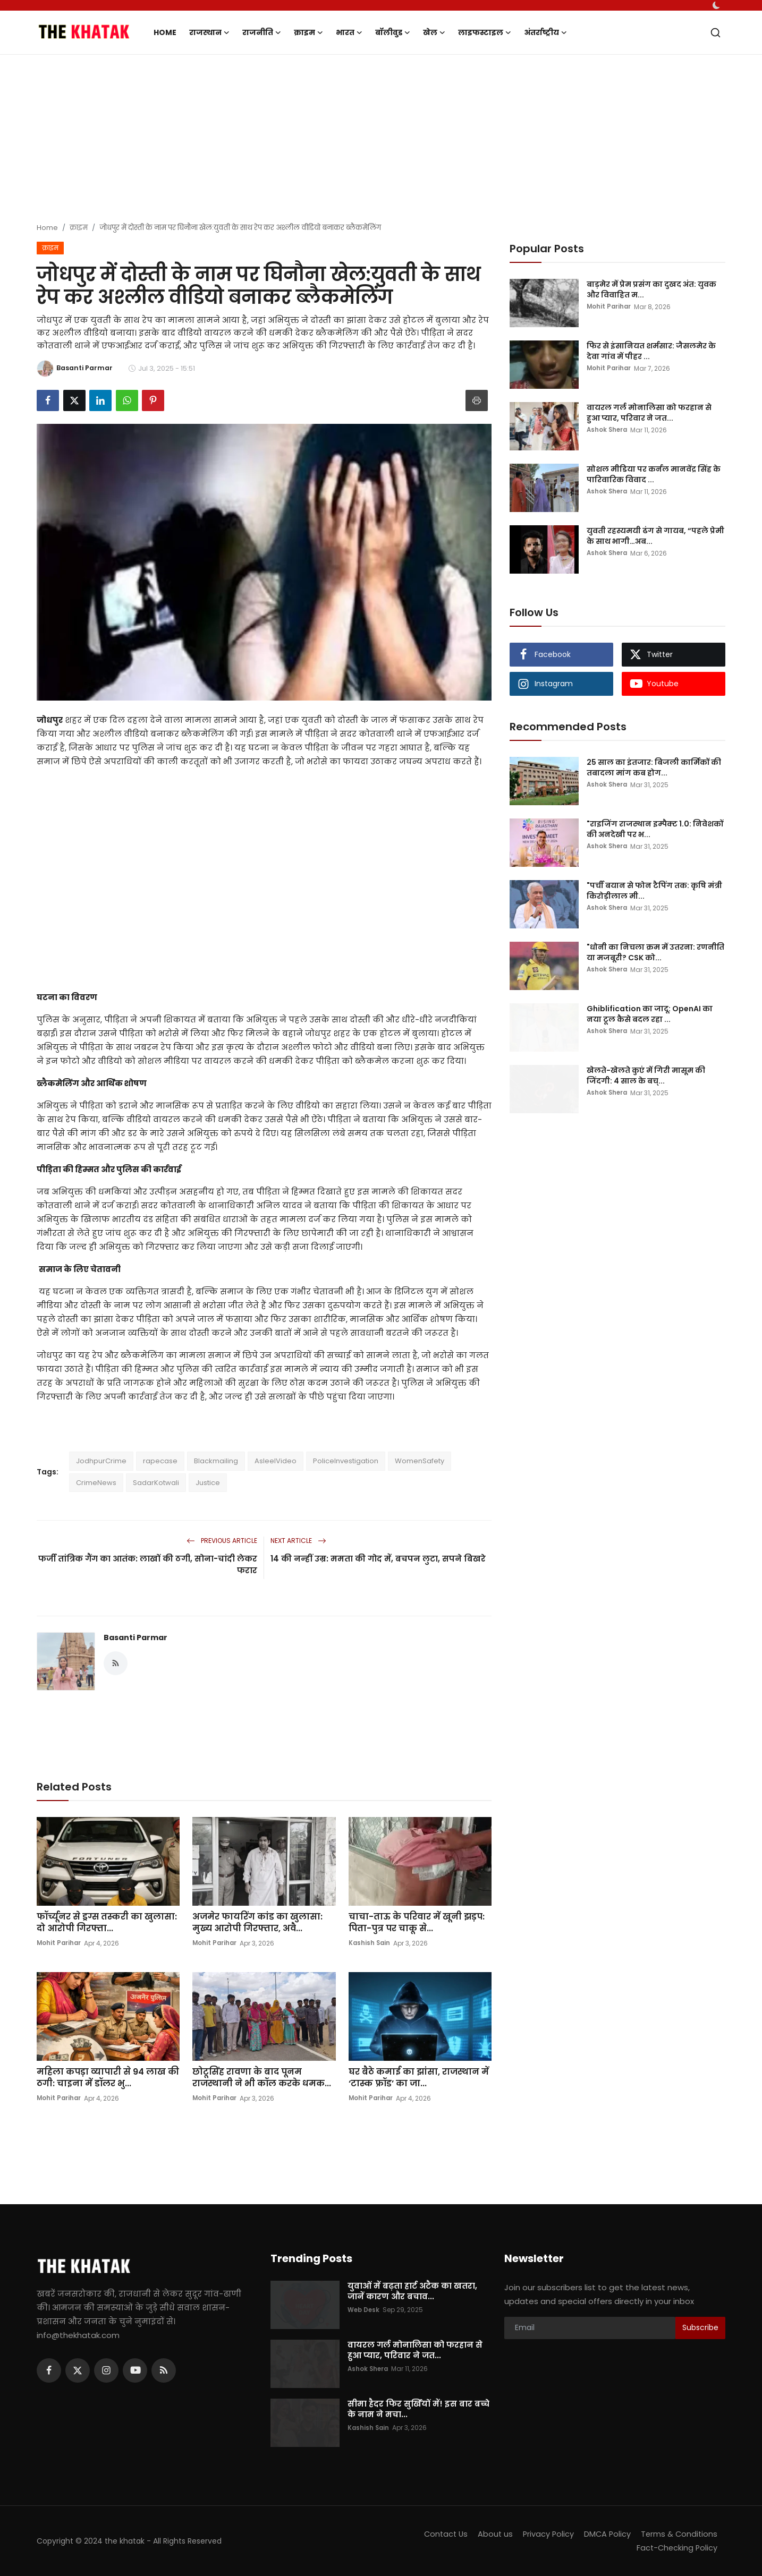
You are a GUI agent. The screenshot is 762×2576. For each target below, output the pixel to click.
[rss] (163, 2370)
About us (491, 2533)
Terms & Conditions (678, 2533)
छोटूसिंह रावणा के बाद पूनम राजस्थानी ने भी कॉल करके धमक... (261, 2077)
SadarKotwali (156, 1483)
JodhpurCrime (101, 1461)
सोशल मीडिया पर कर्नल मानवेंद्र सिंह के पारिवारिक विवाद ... (654, 474)
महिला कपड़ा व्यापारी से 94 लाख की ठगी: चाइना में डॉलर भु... (108, 2077)
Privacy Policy (545, 2533)
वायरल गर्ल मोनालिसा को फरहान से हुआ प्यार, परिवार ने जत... (649, 412)
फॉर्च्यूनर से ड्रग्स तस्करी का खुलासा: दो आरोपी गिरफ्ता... (107, 1922)
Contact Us (440, 2533)
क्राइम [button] (308, 32)
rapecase (160, 1461)
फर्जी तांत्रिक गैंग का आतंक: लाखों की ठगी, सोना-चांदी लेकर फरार (147, 1564)
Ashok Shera (608, 429)
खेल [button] (434, 32)
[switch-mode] (717, 5)
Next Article (298, 1540)
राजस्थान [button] (209, 32)
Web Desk (364, 2309)
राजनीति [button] (261, 32)
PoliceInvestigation (345, 1461)
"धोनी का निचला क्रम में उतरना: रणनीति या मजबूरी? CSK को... (655, 952)
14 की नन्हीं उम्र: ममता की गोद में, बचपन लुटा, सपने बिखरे (378, 1558)
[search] (715, 32)
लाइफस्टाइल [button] (484, 32)
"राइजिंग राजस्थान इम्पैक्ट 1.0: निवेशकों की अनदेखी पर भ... (655, 829)
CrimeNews (96, 1483)
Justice (208, 1483)
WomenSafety (419, 1461)
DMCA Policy (605, 2533)
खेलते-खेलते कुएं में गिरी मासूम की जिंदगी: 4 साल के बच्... (646, 1075)
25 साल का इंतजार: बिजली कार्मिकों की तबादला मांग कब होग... (654, 767)
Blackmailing (216, 1461)
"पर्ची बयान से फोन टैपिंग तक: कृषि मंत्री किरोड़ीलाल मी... (654, 890)
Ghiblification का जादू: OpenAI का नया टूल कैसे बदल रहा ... (650, 1014)
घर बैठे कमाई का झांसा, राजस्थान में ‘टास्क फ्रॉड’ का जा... (419, 2077)
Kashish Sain (370, 1943)
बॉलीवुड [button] (392, 32)
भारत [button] (349, 32)
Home (165, 32)
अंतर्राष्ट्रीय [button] (545, 32)
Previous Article (222, 1540)
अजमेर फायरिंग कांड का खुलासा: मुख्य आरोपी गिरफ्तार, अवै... (257, 1922)
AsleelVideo (276, 1461)
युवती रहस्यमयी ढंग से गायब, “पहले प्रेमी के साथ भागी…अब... (655, 536)
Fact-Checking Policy (675, 2547)
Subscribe (700, 2327)
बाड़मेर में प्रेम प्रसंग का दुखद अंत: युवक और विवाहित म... (651, 289)
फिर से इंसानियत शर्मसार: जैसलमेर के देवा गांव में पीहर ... (651, 351)
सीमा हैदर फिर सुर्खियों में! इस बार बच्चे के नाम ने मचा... (418, 2409)
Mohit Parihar (59, 1943)
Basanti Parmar (135, 1637)
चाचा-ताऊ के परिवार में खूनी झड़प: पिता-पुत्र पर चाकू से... (417, 1922)
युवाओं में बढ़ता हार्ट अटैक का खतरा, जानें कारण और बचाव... (412, 2291)
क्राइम (79, 228)
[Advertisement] (381, 139)
